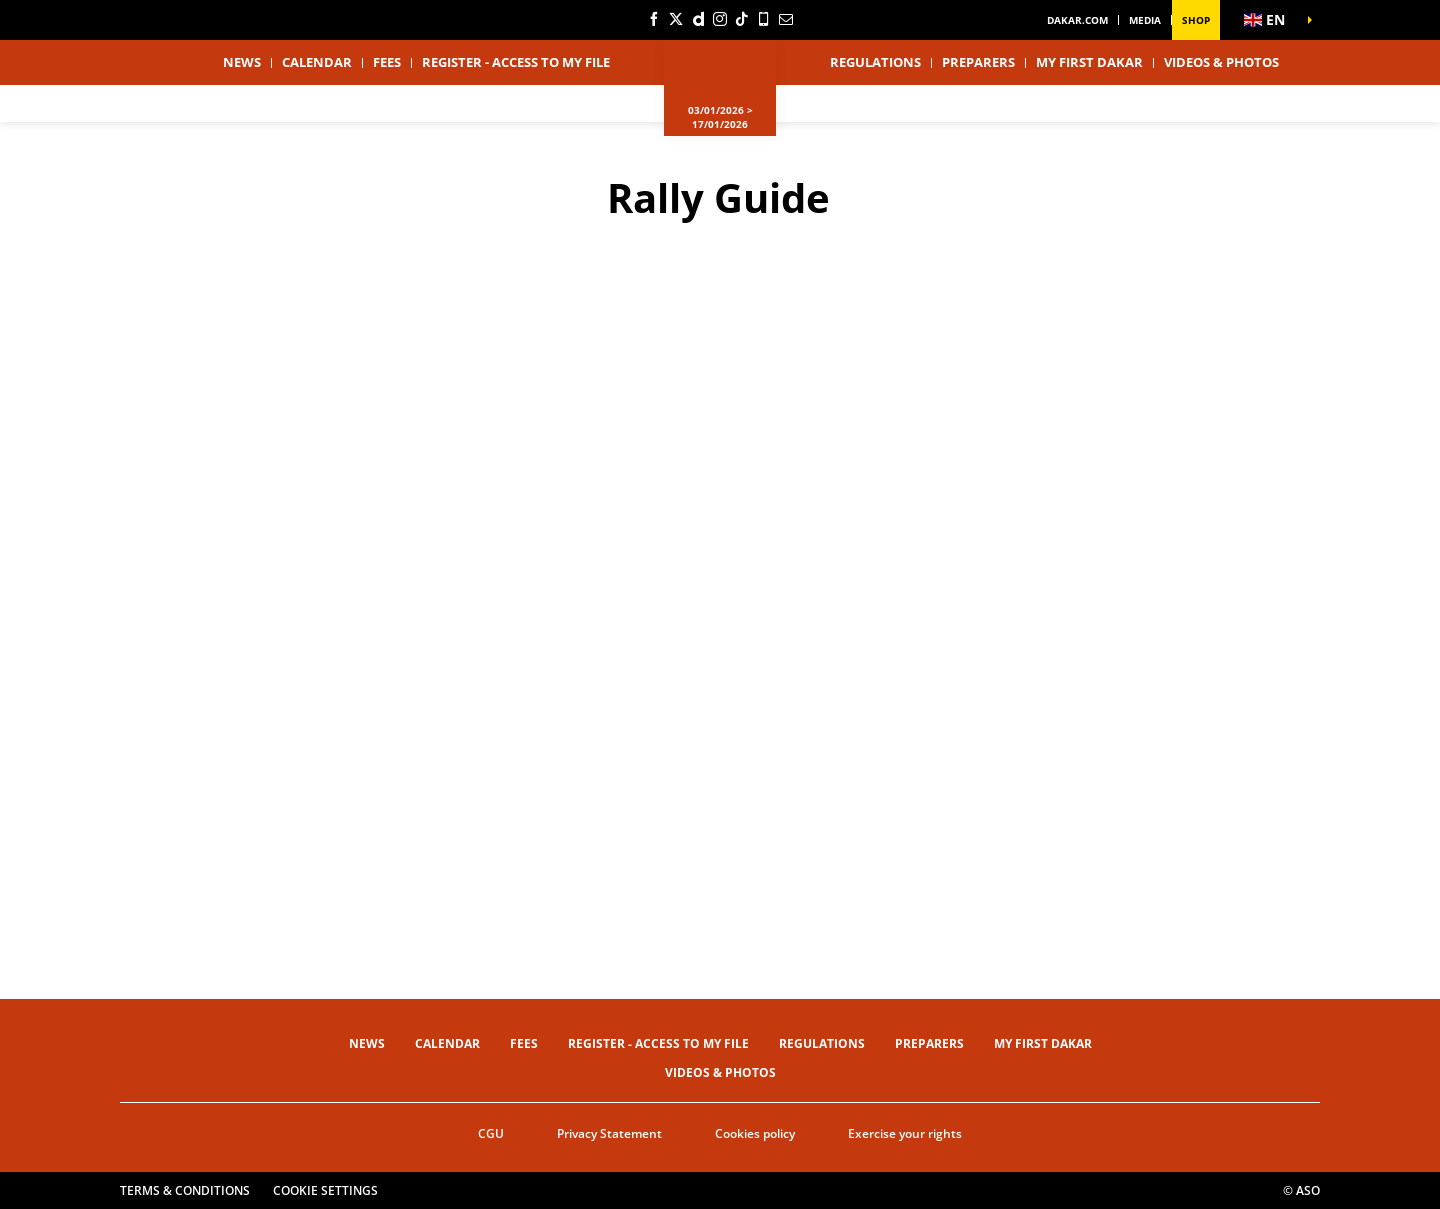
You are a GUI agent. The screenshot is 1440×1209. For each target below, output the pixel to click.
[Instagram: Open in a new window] (720, 19)
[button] (1270, 20)
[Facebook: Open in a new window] (654, 19)
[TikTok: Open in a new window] (742, 19)
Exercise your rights (905, 1133)
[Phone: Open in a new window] (764, 19)
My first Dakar (1089, 62)
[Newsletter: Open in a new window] (786, 19)
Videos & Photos (1221, 62)
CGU (491, 1133)
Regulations (875, 62)
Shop (1196, 20)
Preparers (978, 62)
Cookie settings (325, 1190)
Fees (387, 62)
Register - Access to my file (516, 62)
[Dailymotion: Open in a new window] (698, 19)
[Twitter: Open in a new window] (676, 19)
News (242, 62)
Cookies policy (755, 1133)
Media (1145, 20)
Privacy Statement (609, 1133)
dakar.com (1077, 20)
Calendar (317, 62)
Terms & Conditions (185, 1190)
